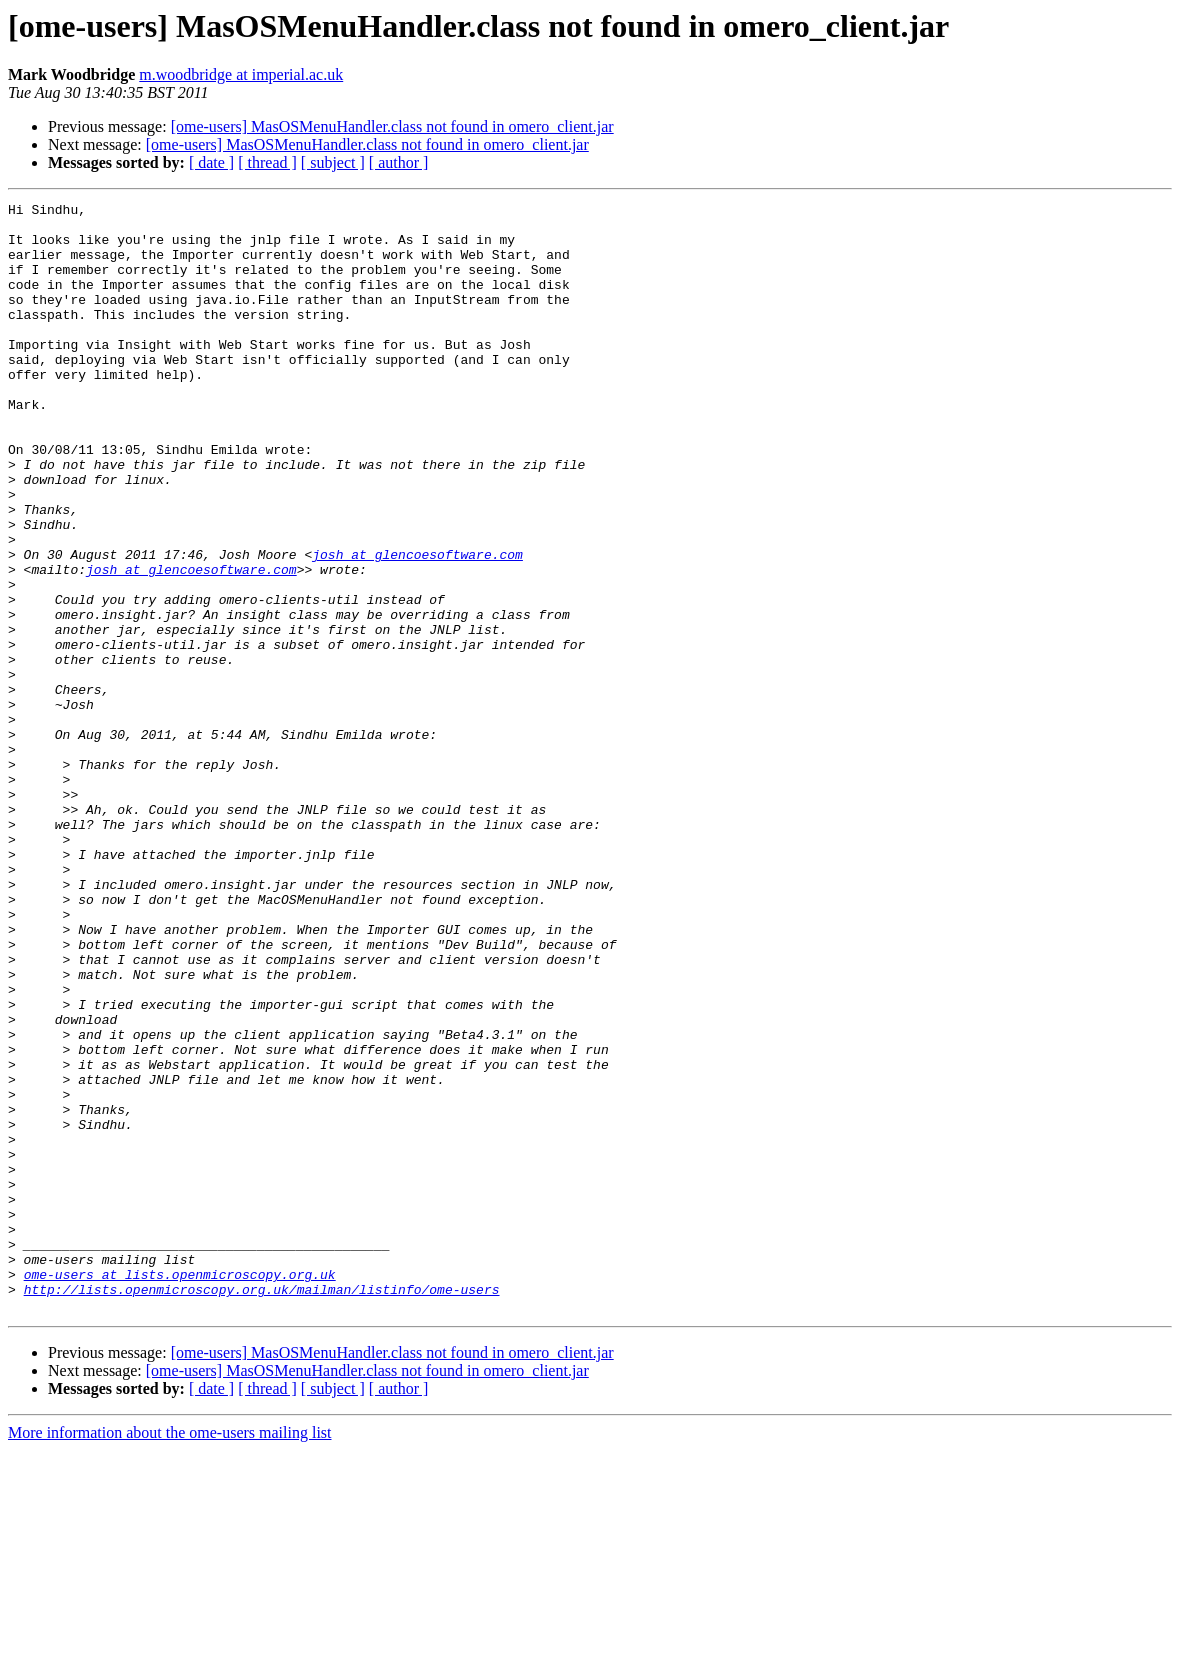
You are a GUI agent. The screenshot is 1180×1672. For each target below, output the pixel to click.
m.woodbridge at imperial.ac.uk (241, 74)
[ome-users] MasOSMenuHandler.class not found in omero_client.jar (392, 126)
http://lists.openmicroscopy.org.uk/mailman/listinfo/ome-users (262, 1508)
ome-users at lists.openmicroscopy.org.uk (180, 1490)
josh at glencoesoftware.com (417, 626)
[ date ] (211, 162)
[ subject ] (333, 162)
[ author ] (399, 162)
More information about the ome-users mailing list (170, 1654)
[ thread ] (267, 162)
